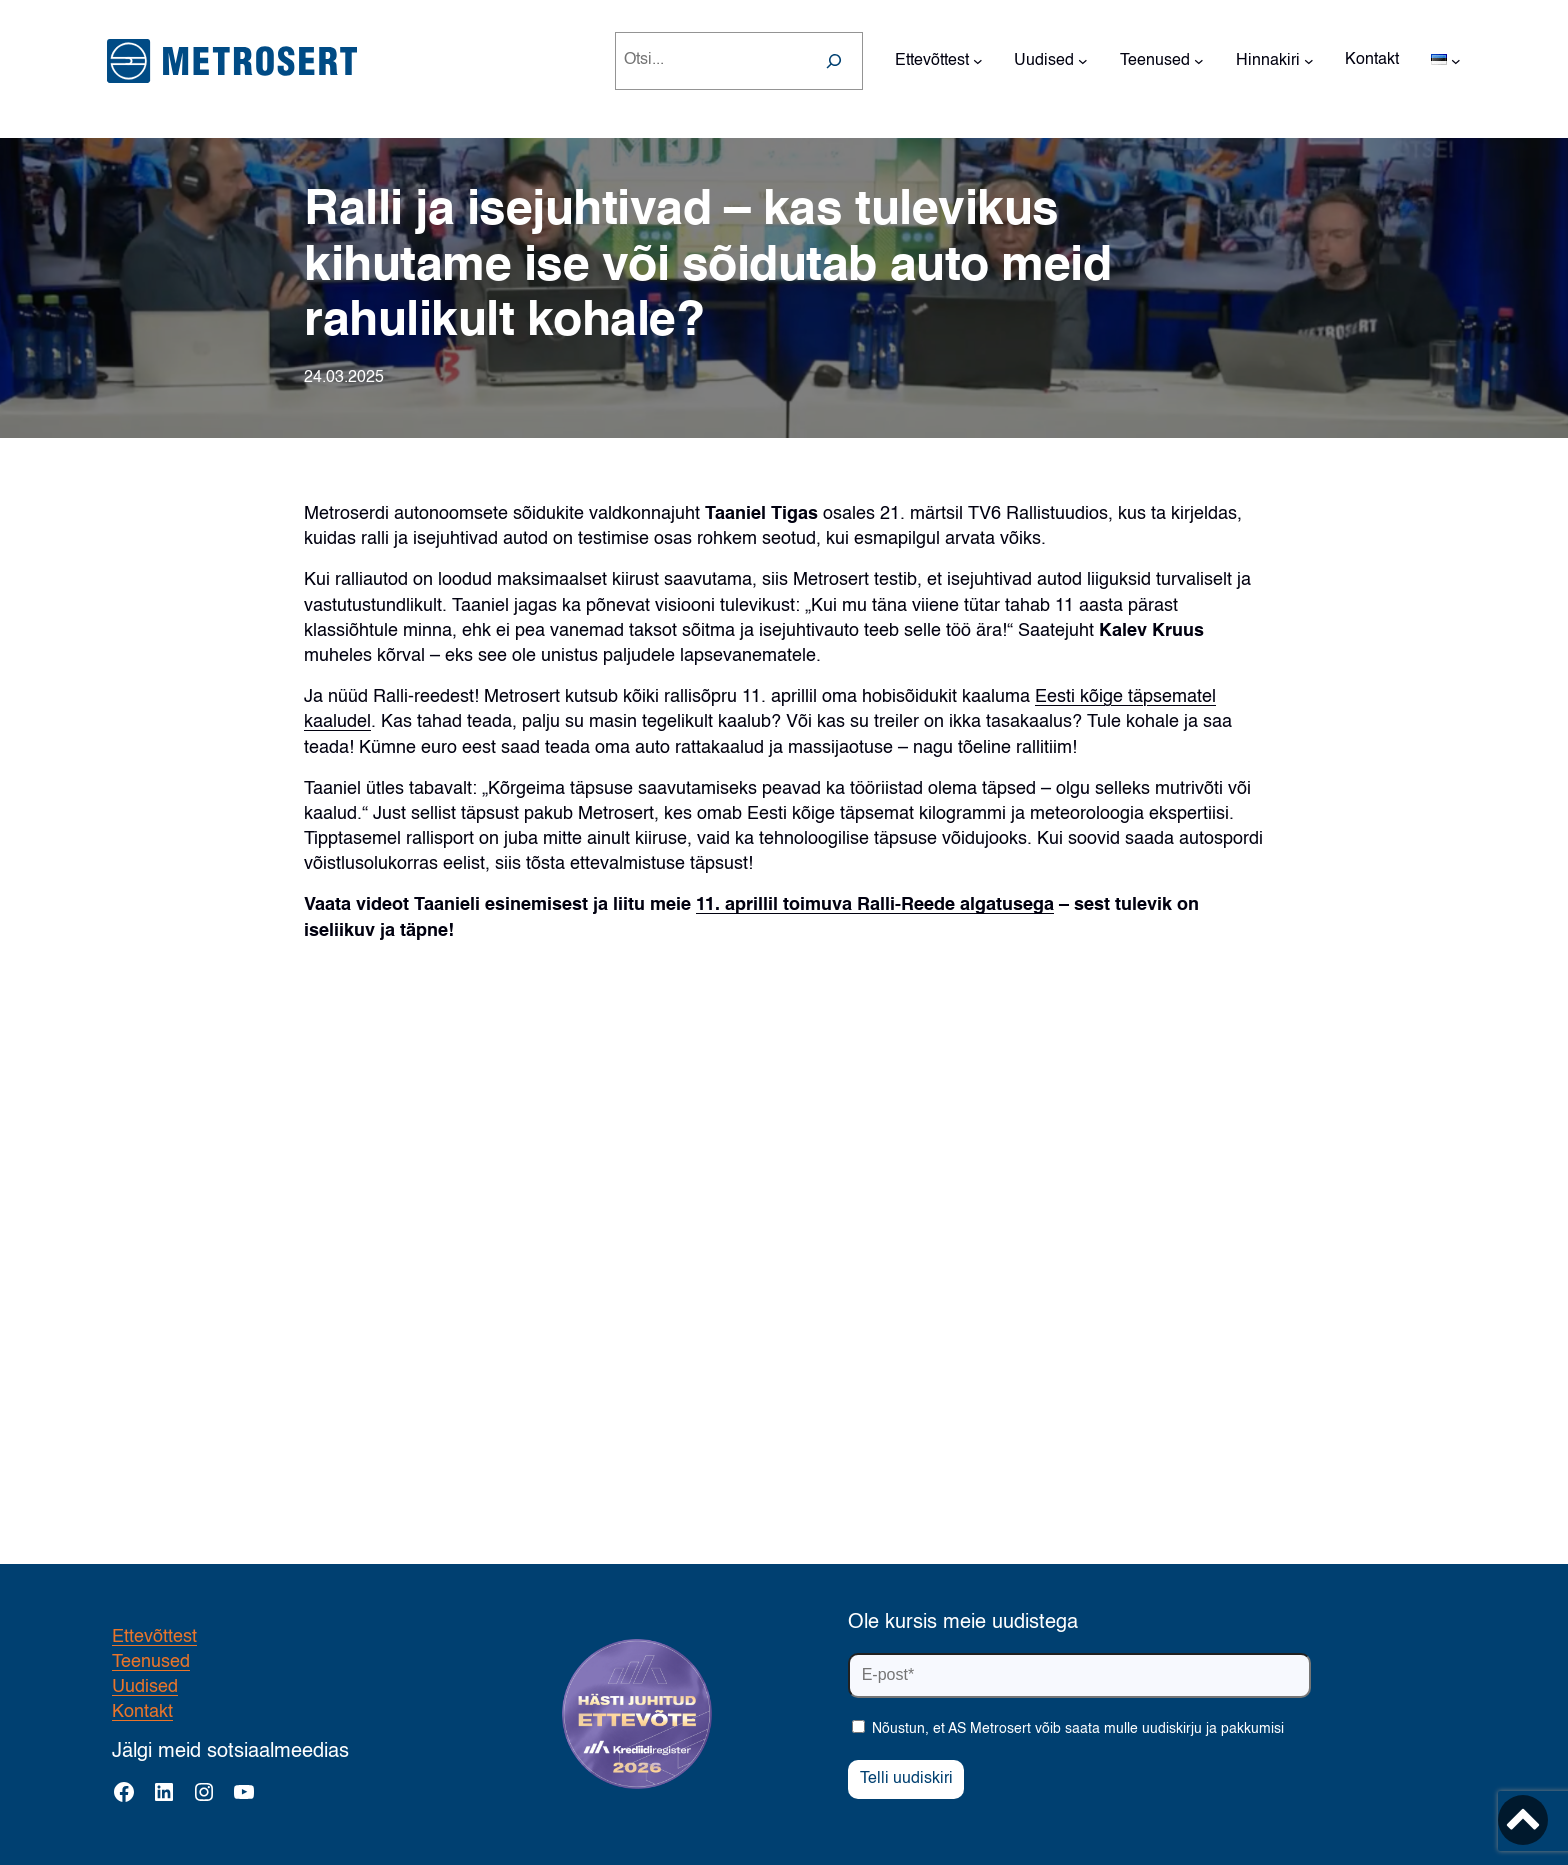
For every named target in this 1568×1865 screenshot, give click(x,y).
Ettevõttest (154, 1637)
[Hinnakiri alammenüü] (1309, 61)
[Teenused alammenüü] (1199, 61)
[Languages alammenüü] (1456, 61)
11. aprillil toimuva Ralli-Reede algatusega (875, 905)
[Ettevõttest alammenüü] (978, 61)
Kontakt (142, 1712)
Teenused (151, 1662)
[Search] (834, 61)
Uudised (145, 1687)
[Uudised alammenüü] (1083, 61)
